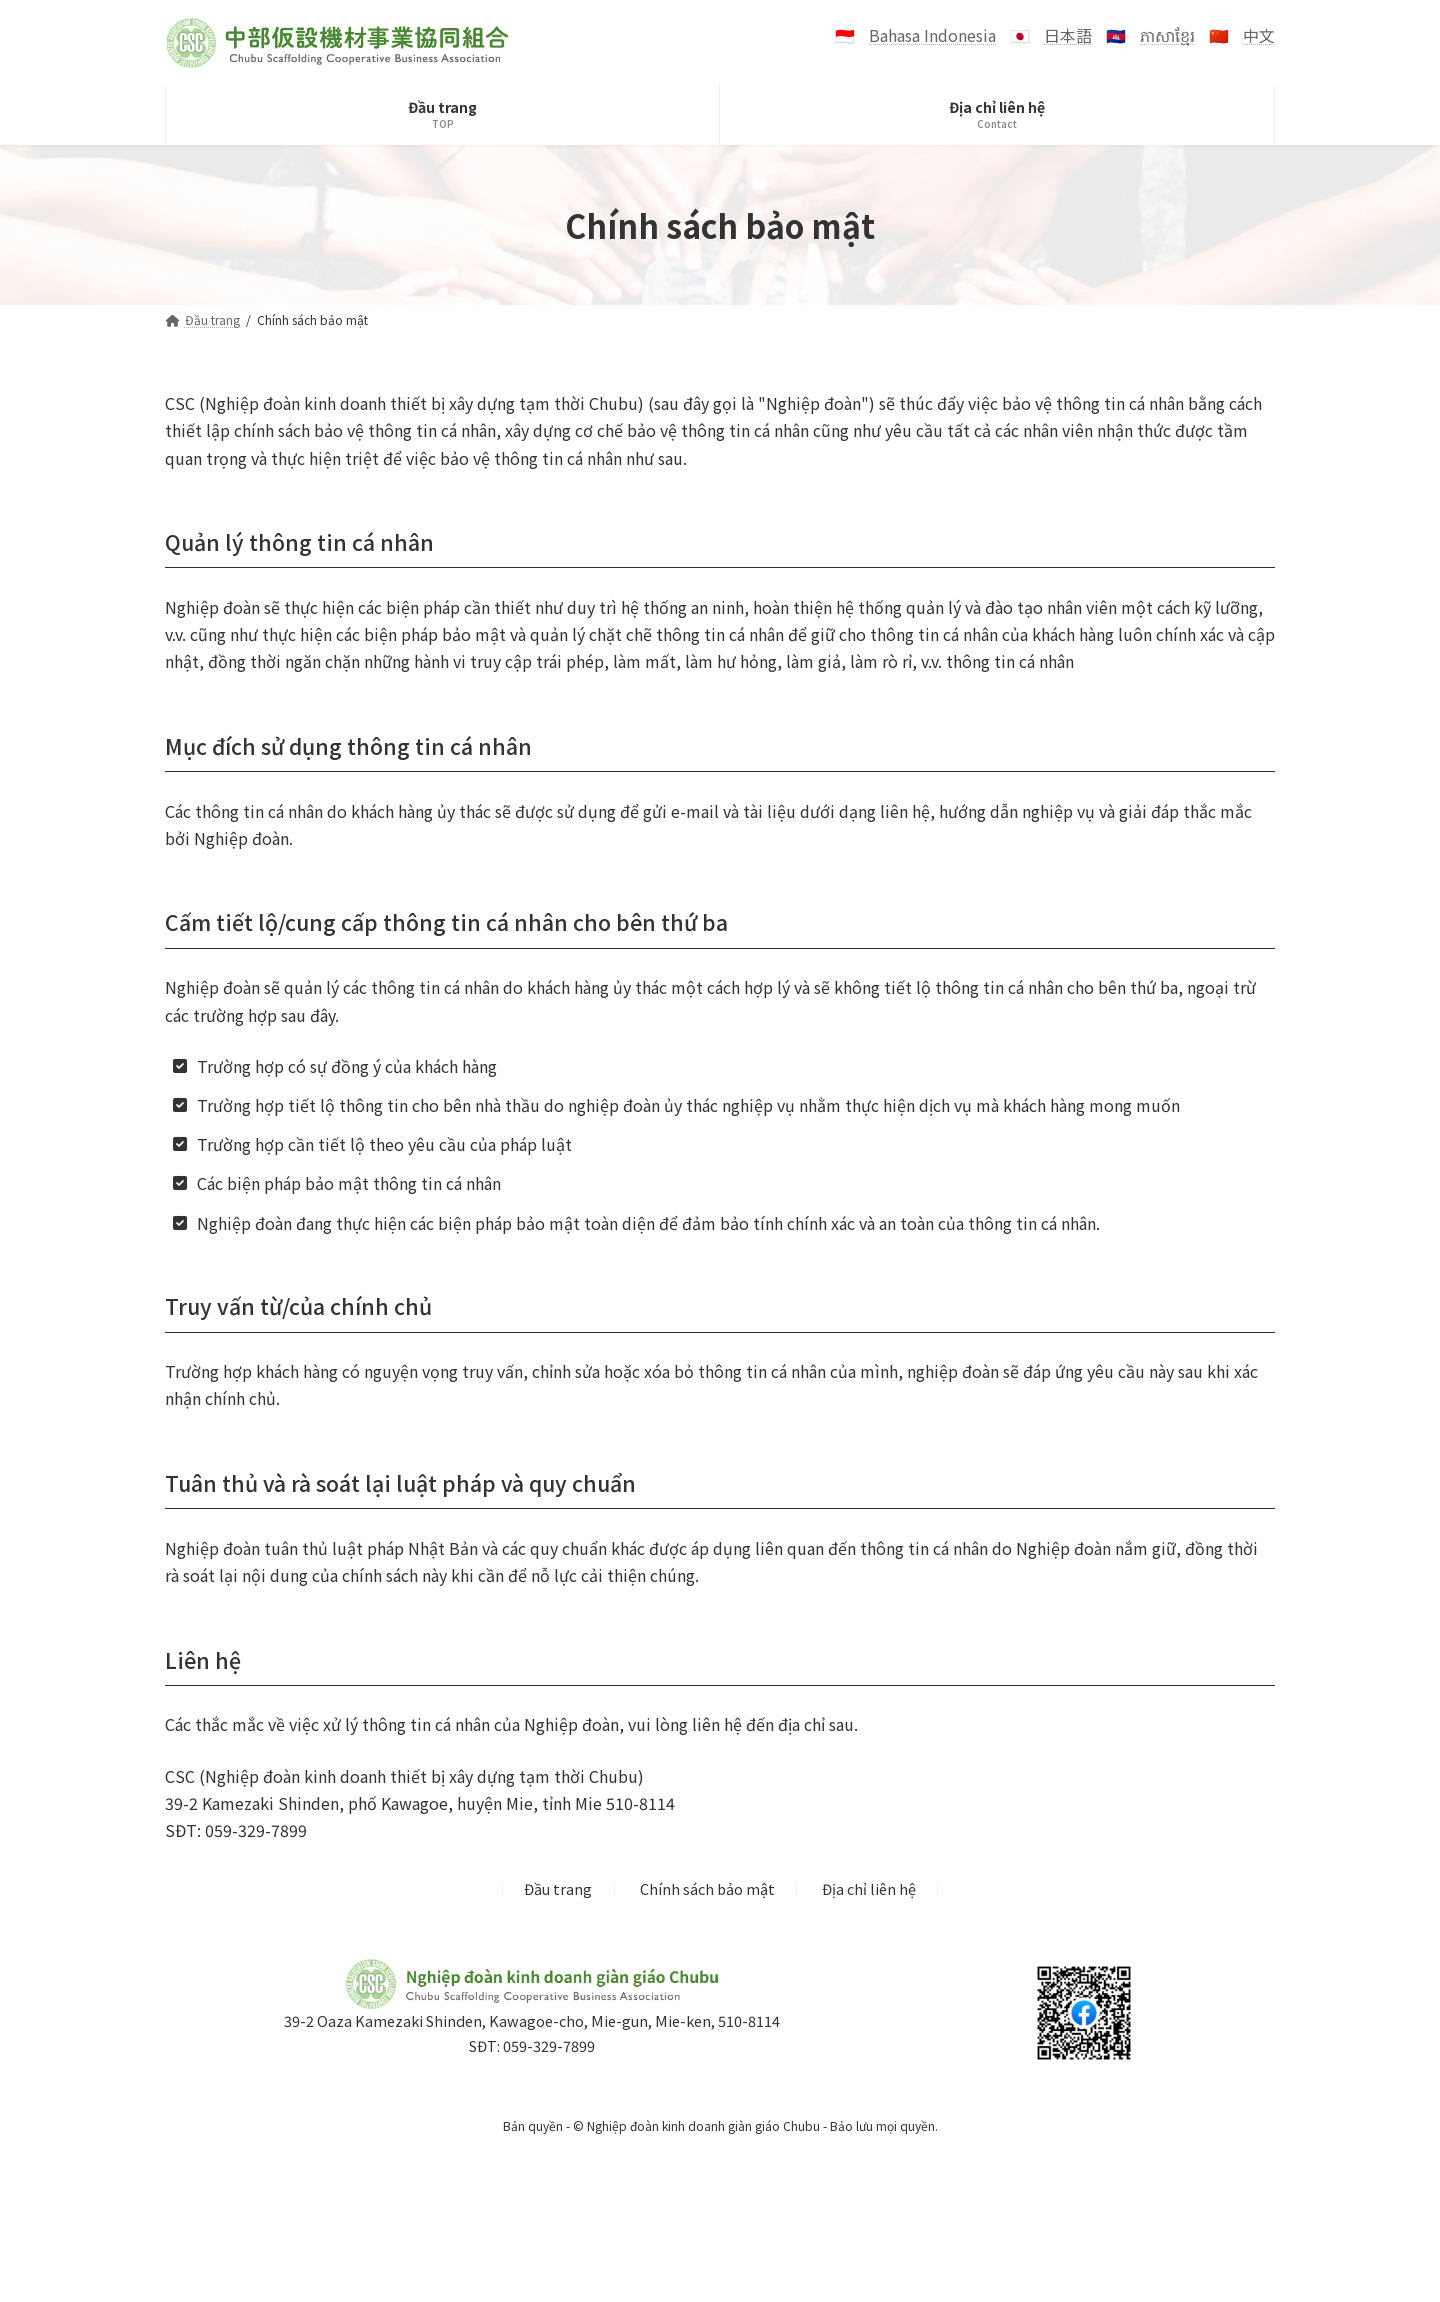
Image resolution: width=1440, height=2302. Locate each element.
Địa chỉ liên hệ (869, 1889)
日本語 (1068, 35)
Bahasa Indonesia (932, 35)
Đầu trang (558, 1889)
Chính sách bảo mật (707, 1889)
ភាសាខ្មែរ (1167, 35)
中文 (1259, 35)
